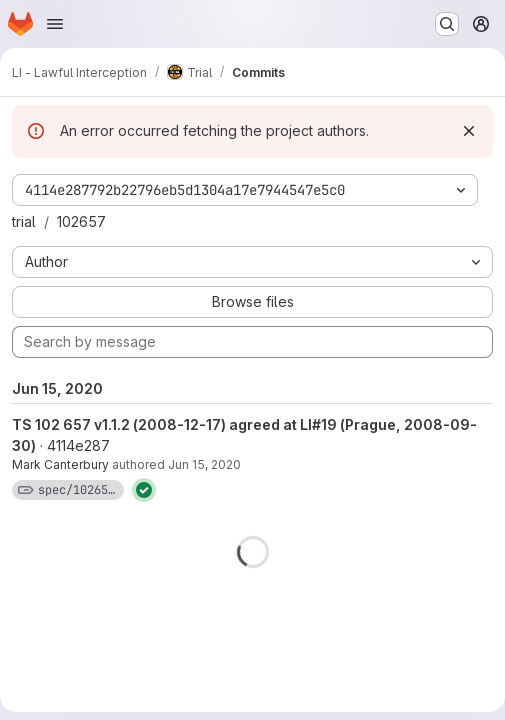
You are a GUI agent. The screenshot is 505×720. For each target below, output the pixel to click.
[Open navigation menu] (55, 24)
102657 (81, 221)
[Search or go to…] (447, 24)
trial (24, 221)
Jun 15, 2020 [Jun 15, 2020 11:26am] (204, 464)
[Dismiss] (469, 131)
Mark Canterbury (60, 464)
